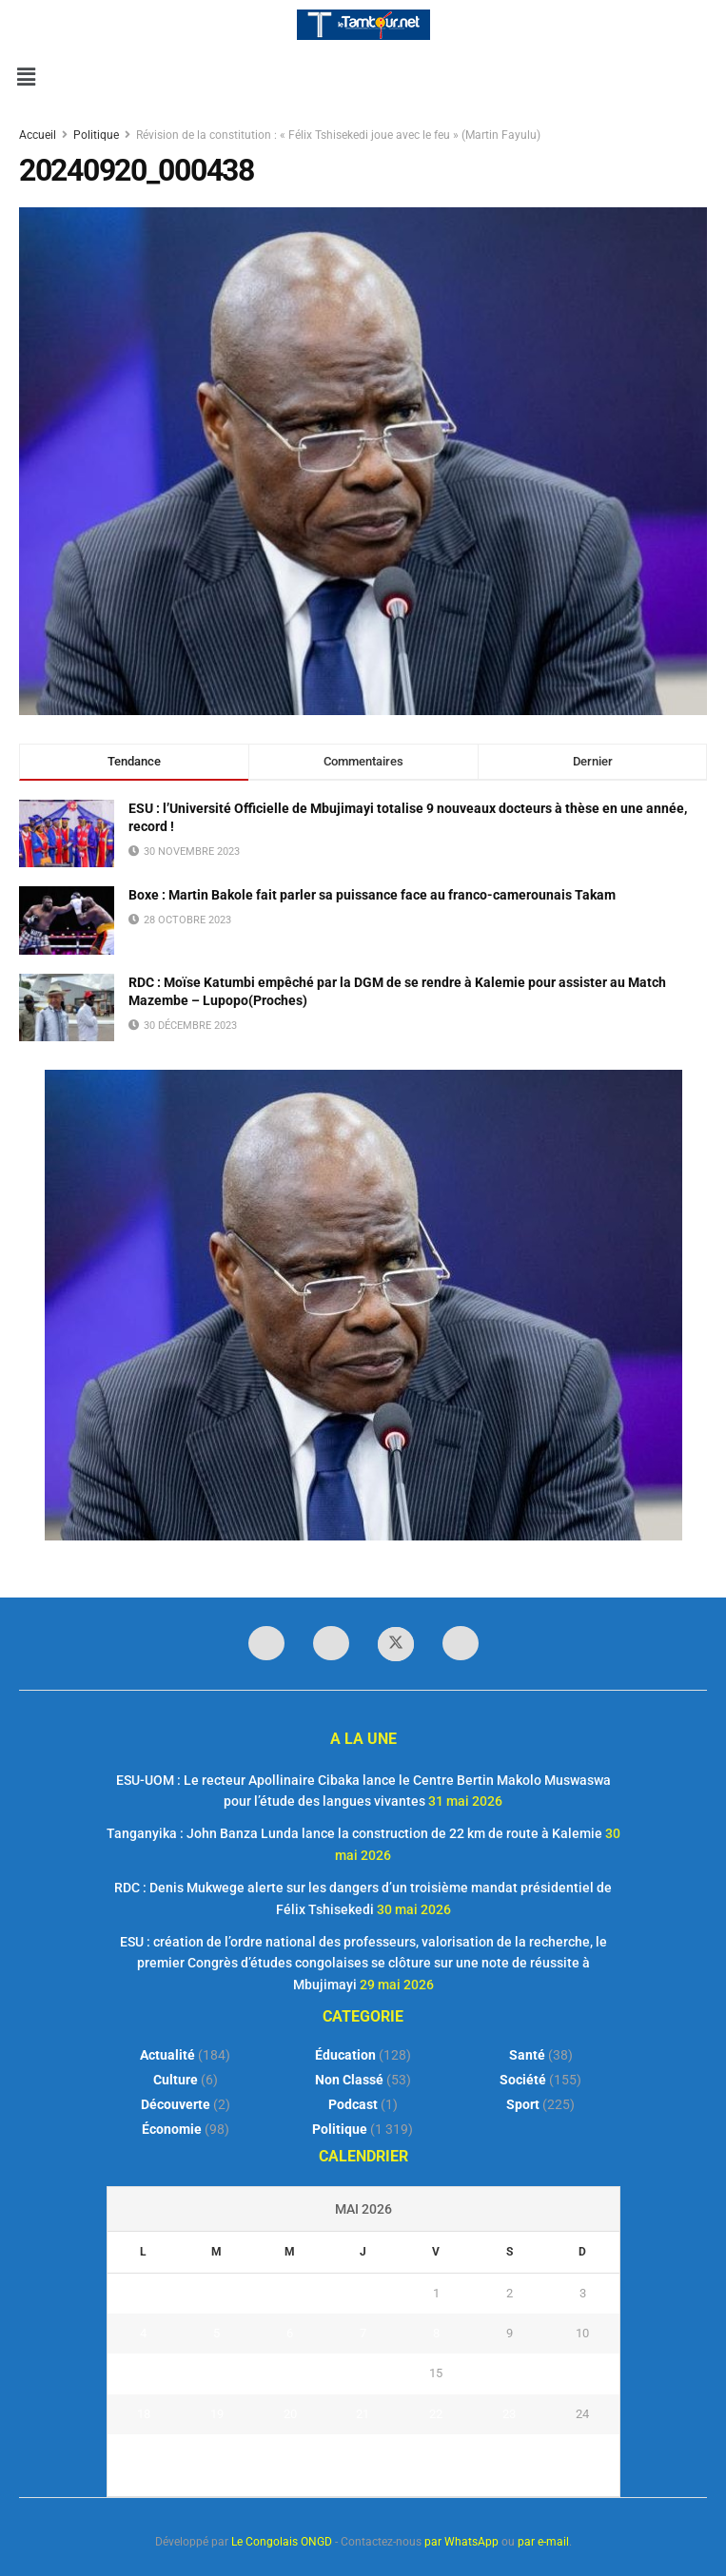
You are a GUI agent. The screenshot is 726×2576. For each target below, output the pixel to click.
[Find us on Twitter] (396, 1644)
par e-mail (543, 2541)
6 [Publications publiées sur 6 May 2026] (289, 2333)
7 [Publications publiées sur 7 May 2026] (363, 2333)
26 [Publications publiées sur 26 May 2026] (217, 2454)
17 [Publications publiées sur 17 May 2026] (582, 2373)
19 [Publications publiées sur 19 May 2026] (217, 2414)
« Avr (357, 2485)
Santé (527, 2055)
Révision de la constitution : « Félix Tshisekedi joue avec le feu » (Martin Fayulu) (338, 135)
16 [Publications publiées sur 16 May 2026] (509, 2373)
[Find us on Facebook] (266, 1643)
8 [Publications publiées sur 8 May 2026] (436, 2333)
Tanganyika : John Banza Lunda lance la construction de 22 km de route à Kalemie (354, 1833)
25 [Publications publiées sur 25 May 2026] (143, 2454)
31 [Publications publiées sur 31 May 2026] (582, 2454)
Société (523, 2079)
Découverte (175, 2104)
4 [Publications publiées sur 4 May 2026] (143, 2333)
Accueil (39, 135)
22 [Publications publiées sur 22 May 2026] (435, 2414)
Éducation (345, 2055)
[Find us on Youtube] (460, 1643)
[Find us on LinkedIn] (331, 1643)
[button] (26, 77)
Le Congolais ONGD (281, 2541)
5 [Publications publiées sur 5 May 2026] (216, 2333)
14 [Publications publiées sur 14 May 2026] (362, 2373)
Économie (172, 2129)
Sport (523, 2104)
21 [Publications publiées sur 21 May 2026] (362, 2414)
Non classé (349, 2079)
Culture (175, 2079)
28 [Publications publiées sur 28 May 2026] (362, 2454)
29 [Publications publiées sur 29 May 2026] (435, 2454)
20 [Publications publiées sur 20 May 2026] (290, 2414)
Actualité (167, 2055)
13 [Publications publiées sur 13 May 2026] (290, 2373)
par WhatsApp (461, 2541)
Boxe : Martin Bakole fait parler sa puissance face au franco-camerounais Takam (372, 894)
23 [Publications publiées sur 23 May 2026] (509, 2414)
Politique (96, 135)
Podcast (353, 2104)
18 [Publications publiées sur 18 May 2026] (143, 2414)
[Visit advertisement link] (363, 1305)
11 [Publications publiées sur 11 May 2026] (143, 2373)
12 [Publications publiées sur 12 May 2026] (217, 2373)
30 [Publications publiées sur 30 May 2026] (509, 2454)
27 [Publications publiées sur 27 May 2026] (290, 2454)
